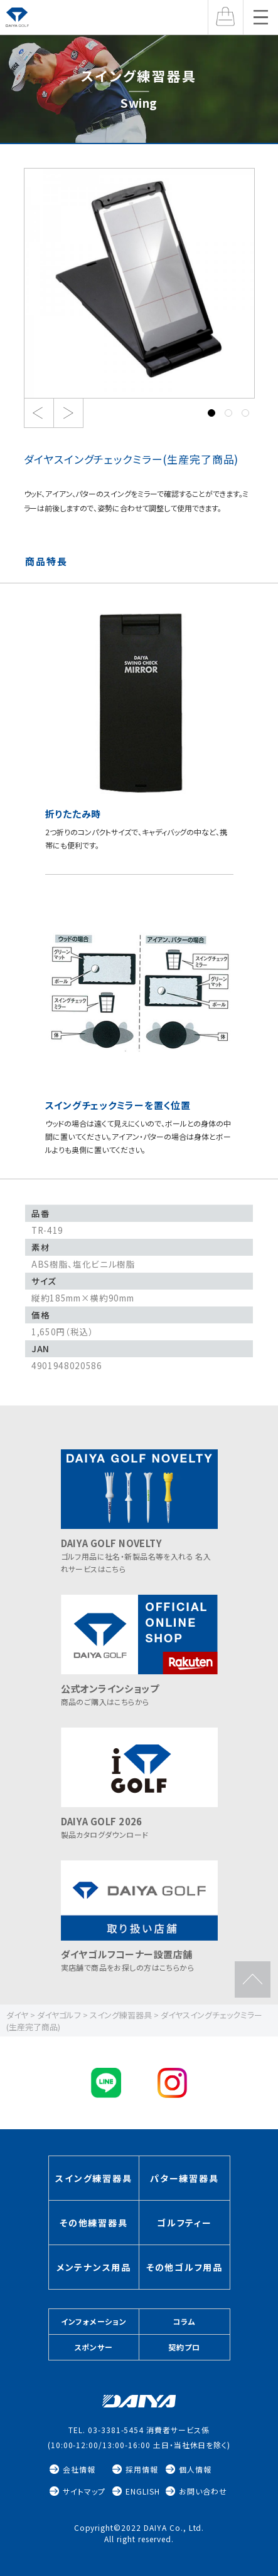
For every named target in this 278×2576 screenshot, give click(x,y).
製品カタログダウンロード (139, 1822)
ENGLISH (143, 2491)
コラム (184, 2321)
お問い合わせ (203, 2491)
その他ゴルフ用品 (184, 2267)
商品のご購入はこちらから (139, 1689)
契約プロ (184, 2347)
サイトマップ (84, 2491)
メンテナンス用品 (93, 2267)
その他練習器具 (93, 2222)
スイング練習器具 (93, 2178)
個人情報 (195, 2469)
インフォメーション (94, 2321)
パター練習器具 (184, 2178)
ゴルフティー (184, 2222)
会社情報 (79, 2469)
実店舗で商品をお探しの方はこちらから (139, 1955)
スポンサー (94, 2347)
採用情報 (142, 2469)
